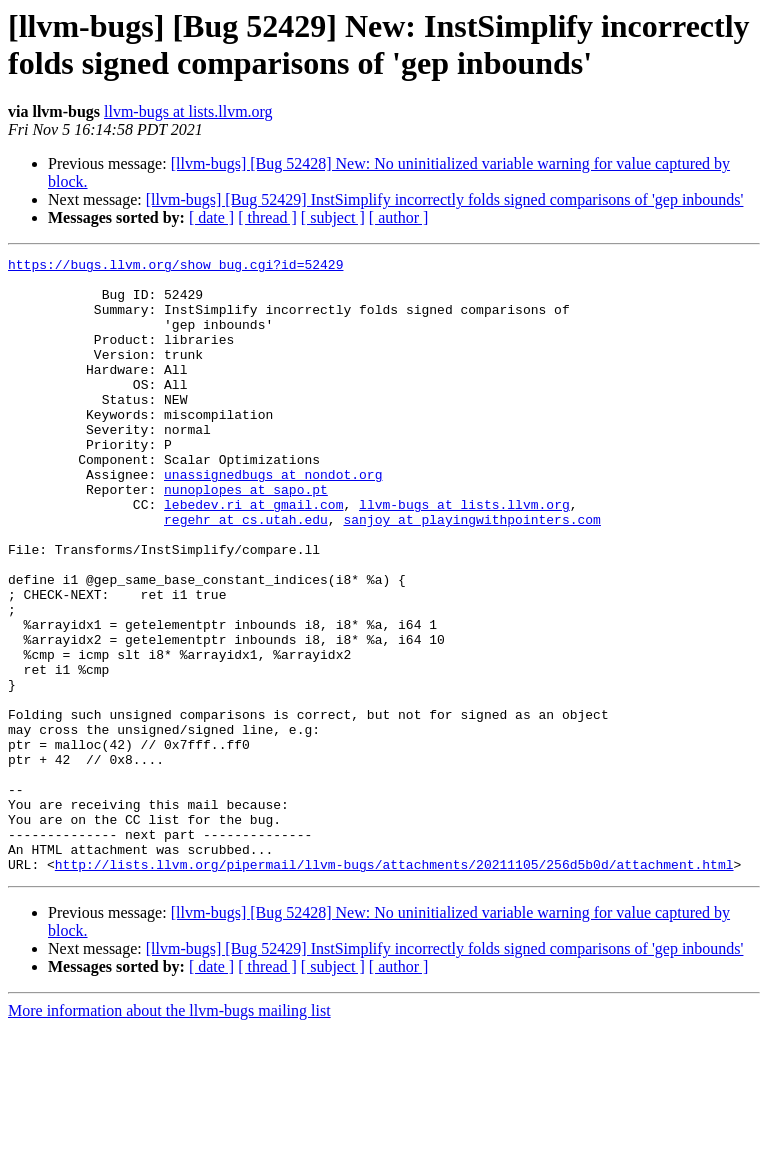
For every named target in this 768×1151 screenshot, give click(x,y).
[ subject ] (333, 217)
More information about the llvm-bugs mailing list (169, 1133)
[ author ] (399, 217)
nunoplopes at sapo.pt (246, 537)
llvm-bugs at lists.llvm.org (188, 111)
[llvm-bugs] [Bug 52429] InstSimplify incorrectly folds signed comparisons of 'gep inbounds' (445, 199)
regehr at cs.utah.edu (246, 573)
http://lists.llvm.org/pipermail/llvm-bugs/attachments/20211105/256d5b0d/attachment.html (394, 987)
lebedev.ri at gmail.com (253, 555)
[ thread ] (267, 217)
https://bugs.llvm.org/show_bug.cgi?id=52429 (175, 267)
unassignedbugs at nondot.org (273, 519)
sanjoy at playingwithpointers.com (471, 573)
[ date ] (211, 217)
